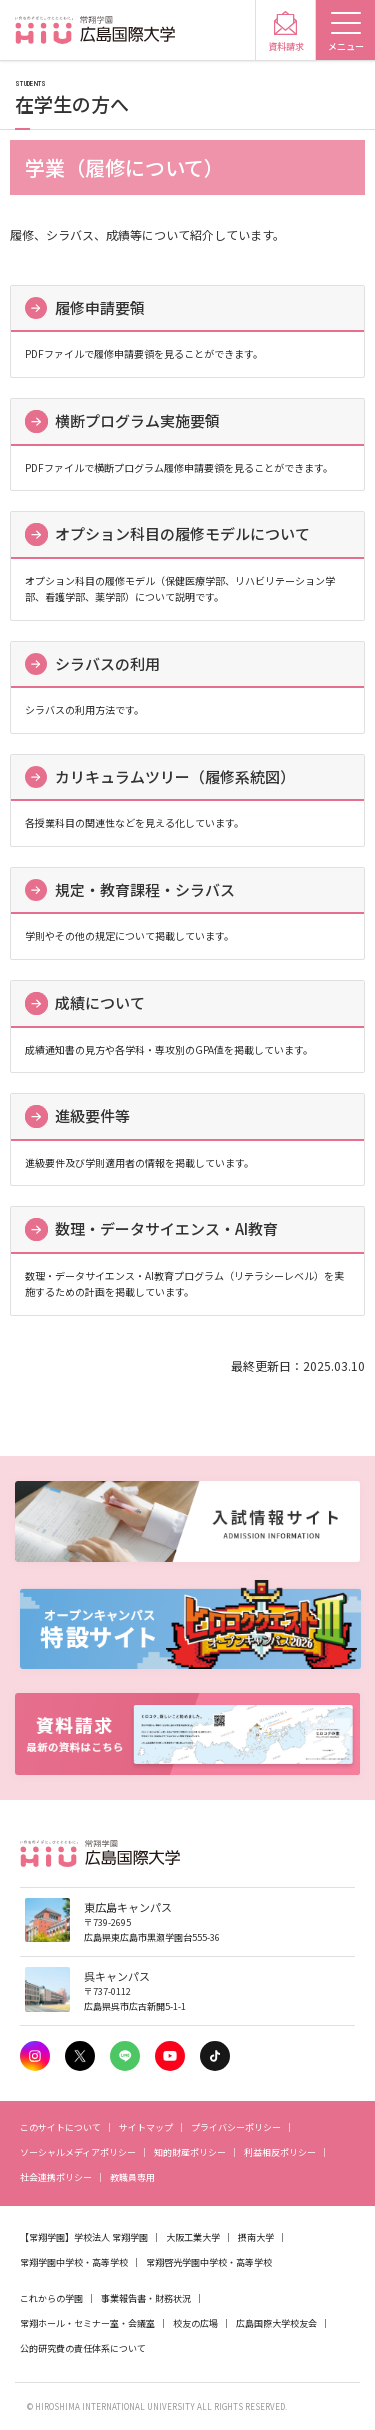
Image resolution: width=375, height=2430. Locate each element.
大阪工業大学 (193, 2237)
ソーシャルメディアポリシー (78, 2152)
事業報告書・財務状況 (146, 2298)
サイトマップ (146, 2127)
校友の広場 (195, 2323)
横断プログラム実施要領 (137, 420)
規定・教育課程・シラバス (145, 889)
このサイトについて (60, 2127)
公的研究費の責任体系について (83, 2348)
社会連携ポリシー (56, 2177)
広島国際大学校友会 (276, 2323)
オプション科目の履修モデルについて (182, 533)
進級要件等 (92, 1115)
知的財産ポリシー (190, 2152)
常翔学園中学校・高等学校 (74, 2262)
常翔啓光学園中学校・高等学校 (209, 2262)
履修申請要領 (100, 307)
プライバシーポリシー (236, 2127)
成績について (100, 1002)
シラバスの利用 (107, 663)
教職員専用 (132, 2177)
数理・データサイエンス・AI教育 (166, 1228)
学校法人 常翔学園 (111, 2237)
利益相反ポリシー (280, 2152)
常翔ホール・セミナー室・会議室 (87, 2323)
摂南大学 (256, 2237)
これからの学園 (51, 2298)
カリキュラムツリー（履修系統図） (175, 776)
